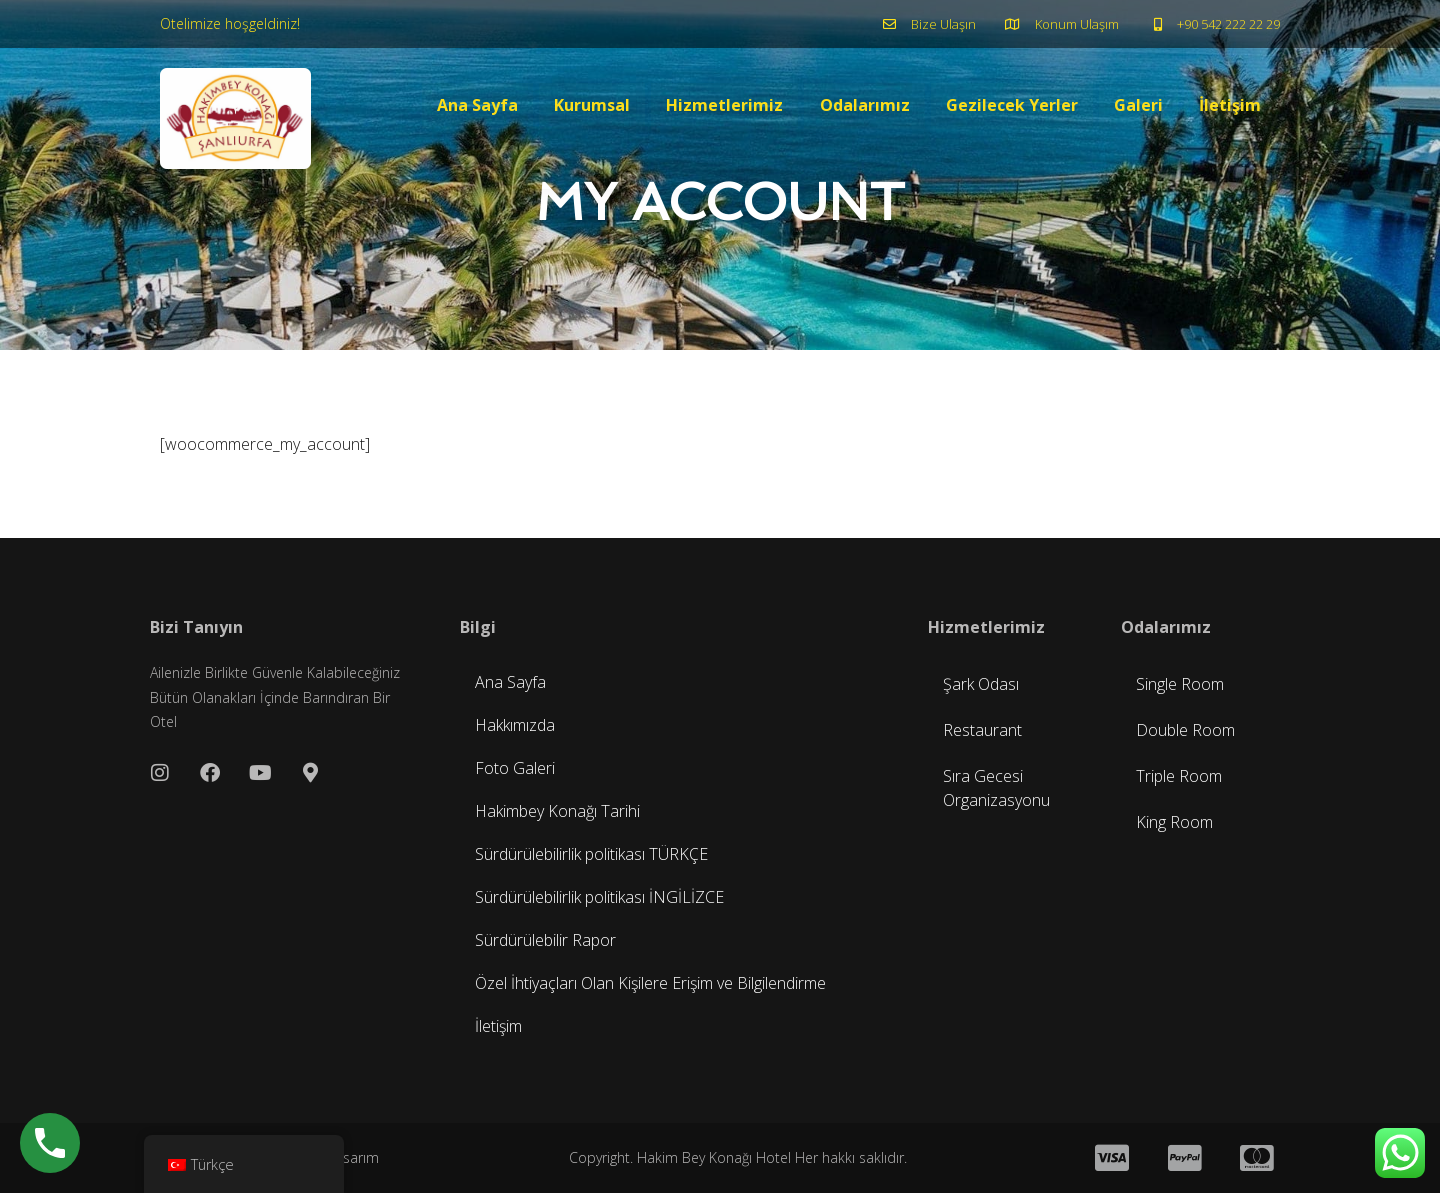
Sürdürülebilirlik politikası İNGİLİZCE (599, 897)
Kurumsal (593, 106)
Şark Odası (981, 684)
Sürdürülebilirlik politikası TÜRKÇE (591, 854)
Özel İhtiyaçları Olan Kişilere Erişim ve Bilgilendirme (650, 983)
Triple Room (1179, 776)
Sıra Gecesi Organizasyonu (996, 788)
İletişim (1230, 106)
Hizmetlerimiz (725, 106)
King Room (1174, 822)
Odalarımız (865, 106)
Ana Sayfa (478, 106)
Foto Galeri (515, 768)
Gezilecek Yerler (1012, 106)
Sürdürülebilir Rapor (545, 940)
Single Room (1180, 684)
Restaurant (982, 730)
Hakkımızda (515, 725)
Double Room (1185, 730)
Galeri (1138, 106)
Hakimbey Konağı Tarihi (557, 811)
